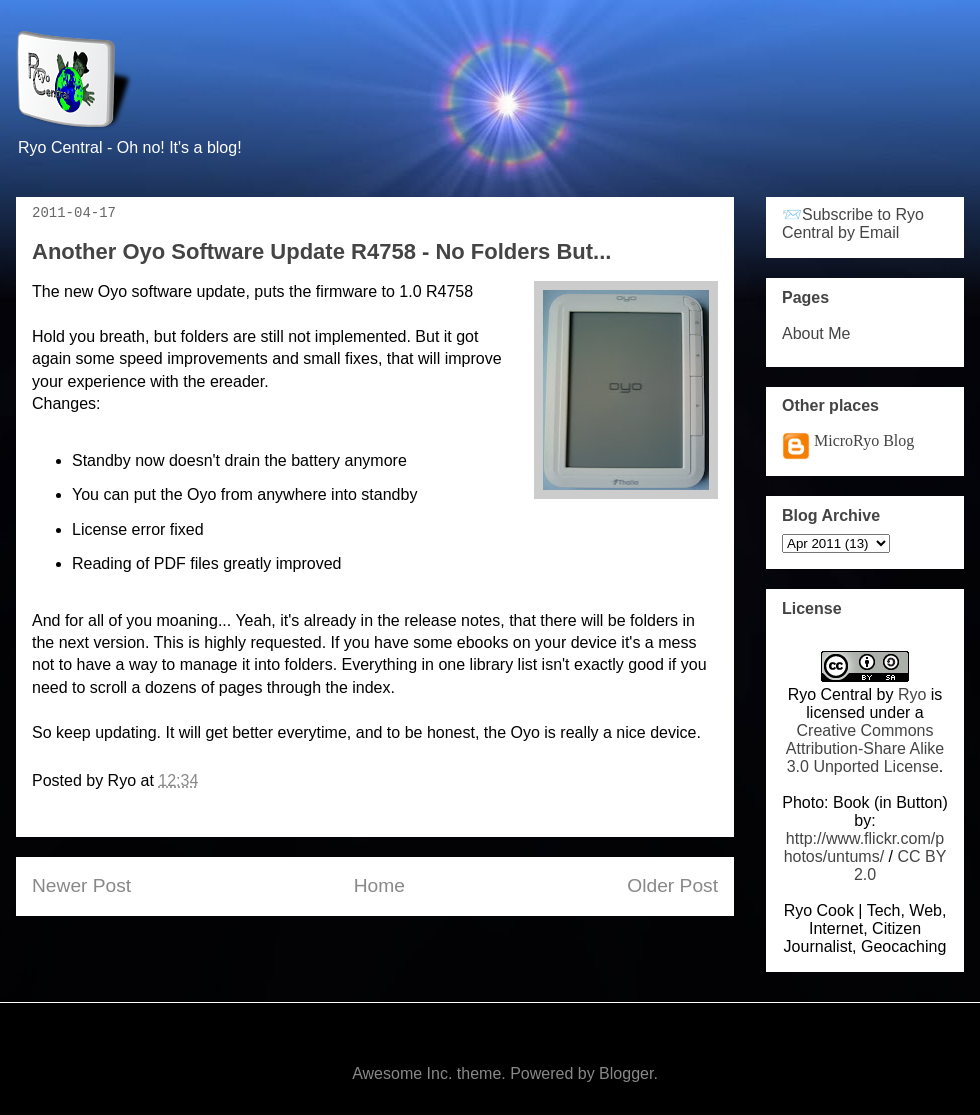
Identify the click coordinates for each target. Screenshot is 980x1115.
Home (379, 885)
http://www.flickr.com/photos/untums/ (864, 847)
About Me (816, 333)
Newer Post (81, 885)
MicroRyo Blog (864, 440)
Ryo (912, 694)
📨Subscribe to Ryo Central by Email (853, 223)
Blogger (626, 1073)
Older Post (672, 885)
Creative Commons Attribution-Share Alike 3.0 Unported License (865, 748)
